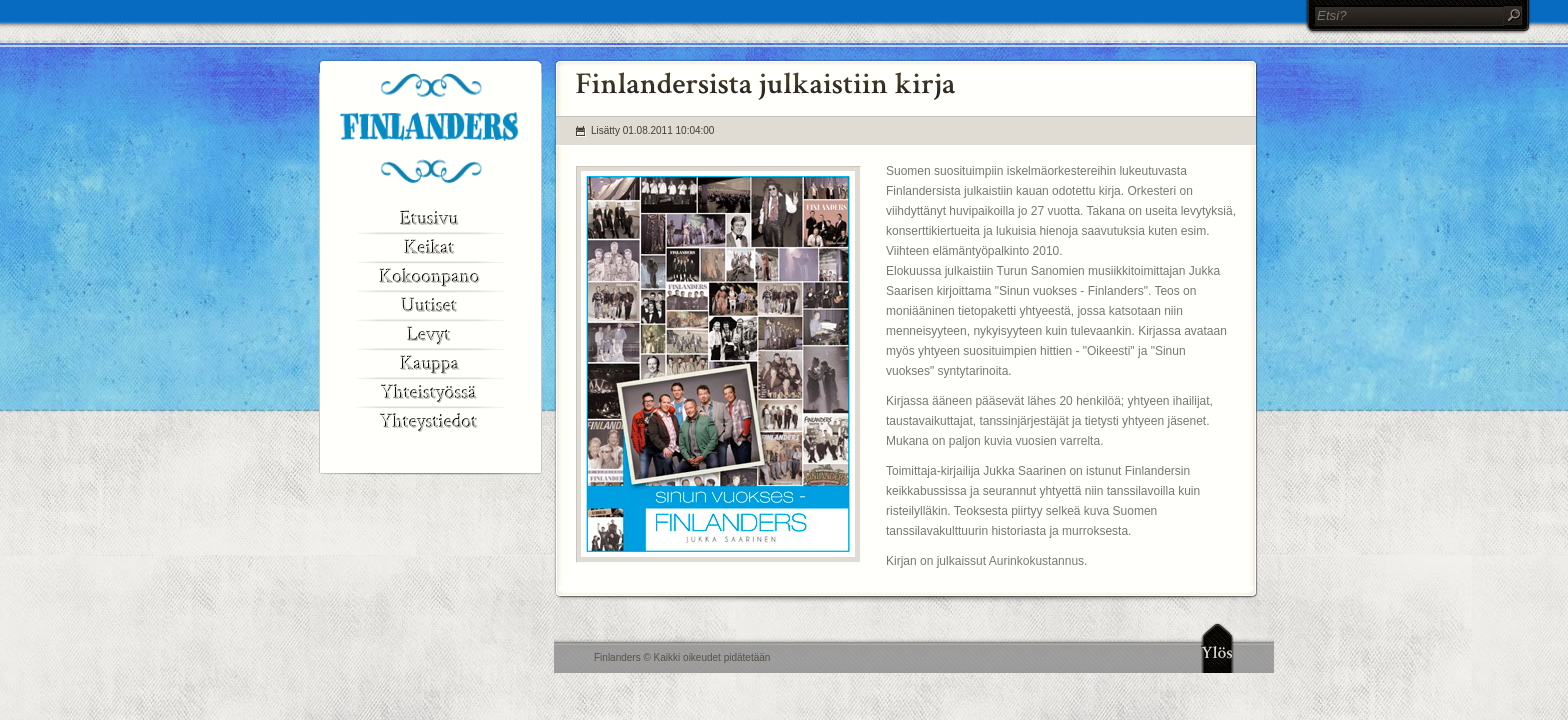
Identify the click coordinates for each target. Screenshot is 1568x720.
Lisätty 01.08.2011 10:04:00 (652, 130)
